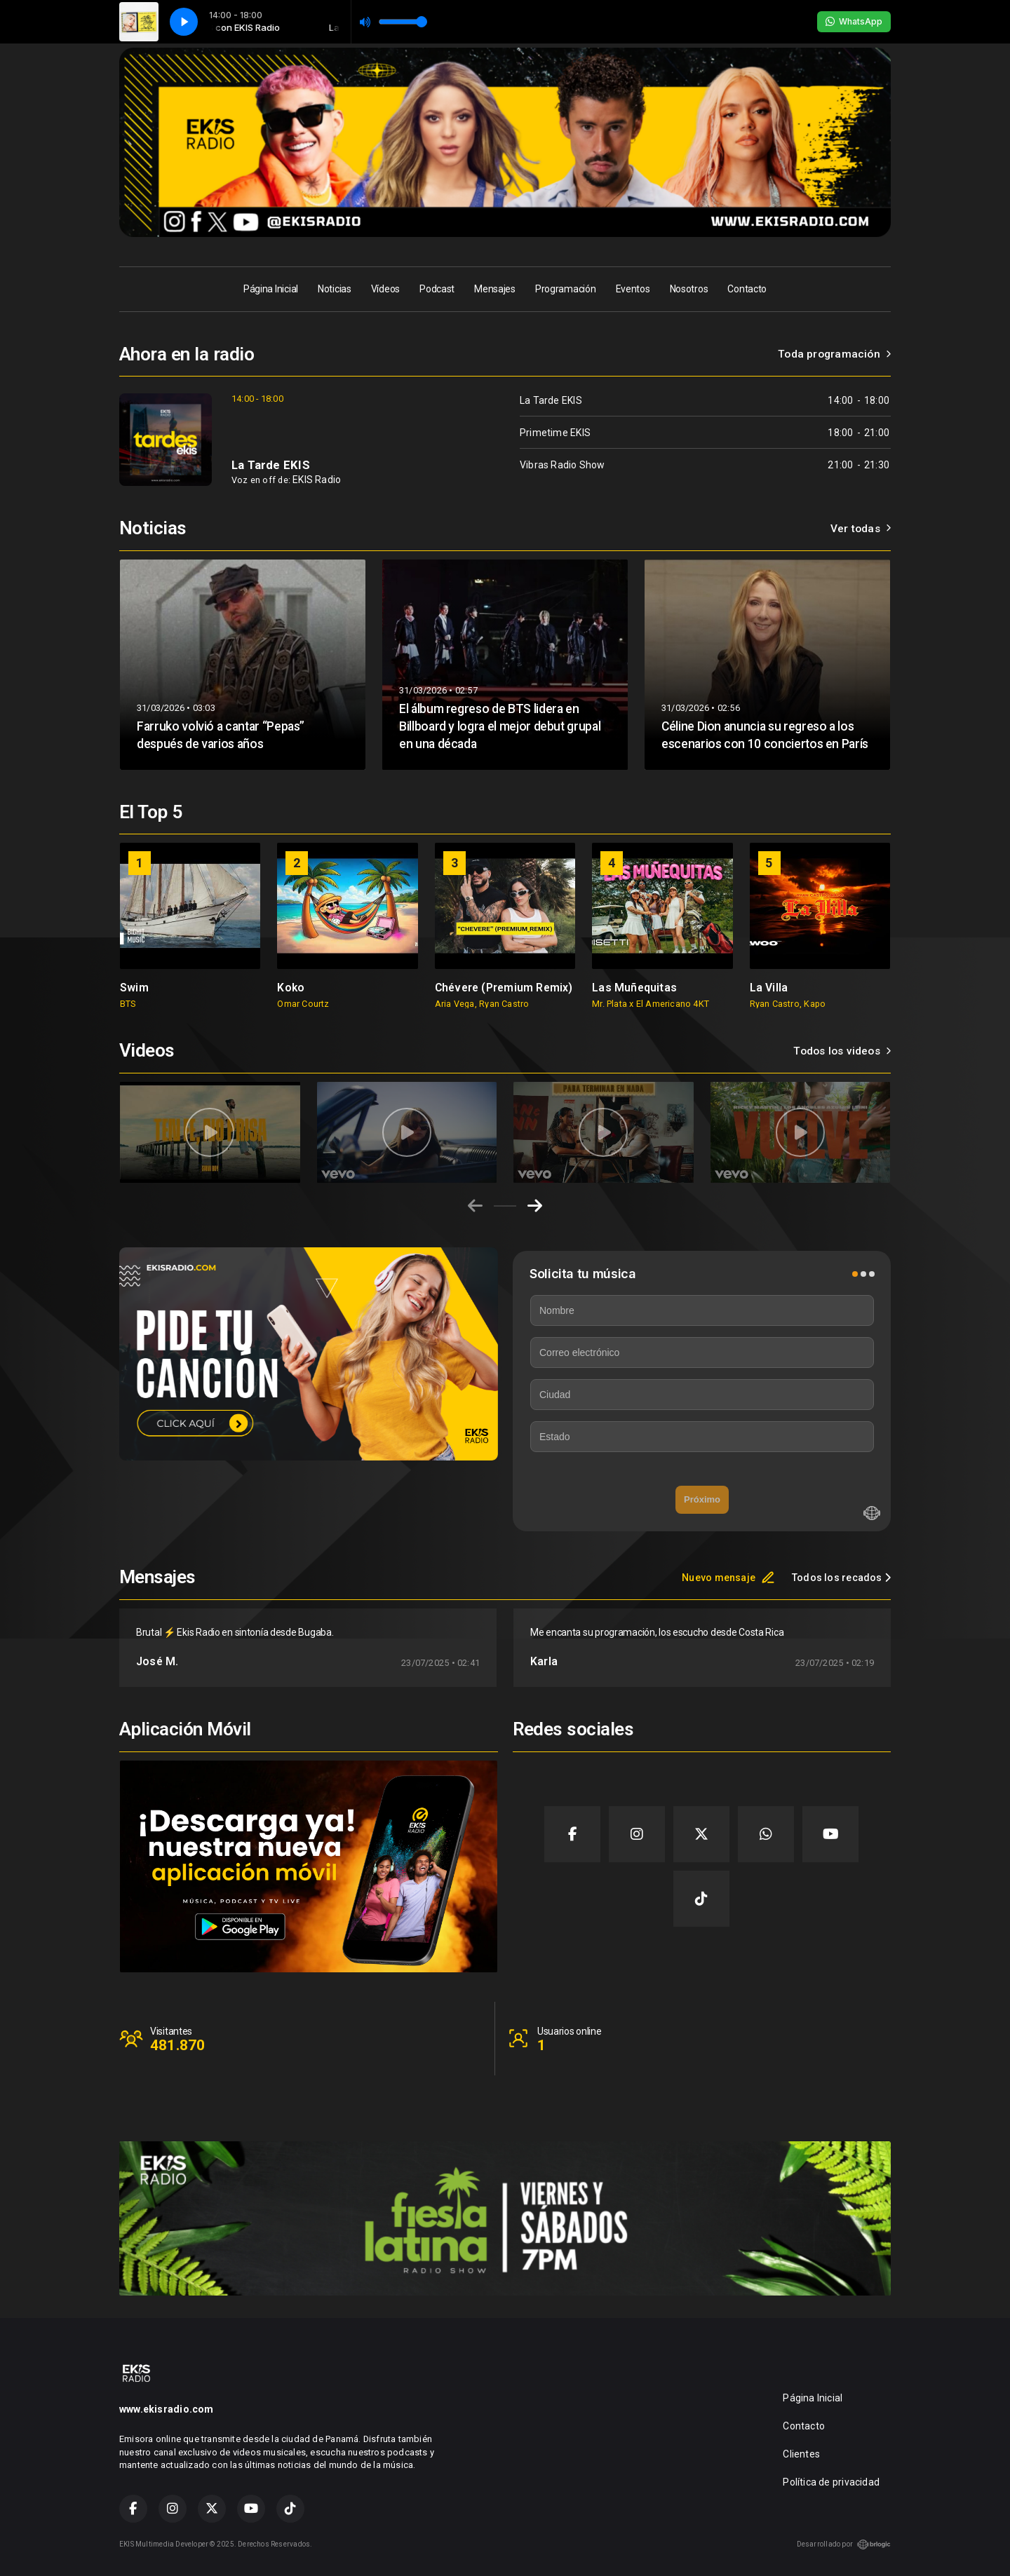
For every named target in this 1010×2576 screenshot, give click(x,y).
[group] (190, 925)
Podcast (436, 288)
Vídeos (385, 288)
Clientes (801, 2454)
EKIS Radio (316, 479)
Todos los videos (842, 1051)
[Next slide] (534, 1206)
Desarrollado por (844, 2544)
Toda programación (834, 354)
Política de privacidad (831, 2482)
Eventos (633, 288)
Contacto (747, 288)
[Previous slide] (475, 1206)
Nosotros (689, 288)
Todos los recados (841, 1577)
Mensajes (495, 288)
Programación (565, 288)
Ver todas (860, 528)
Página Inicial (270, 288)
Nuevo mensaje (728, 1578)
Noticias (334, 288)
